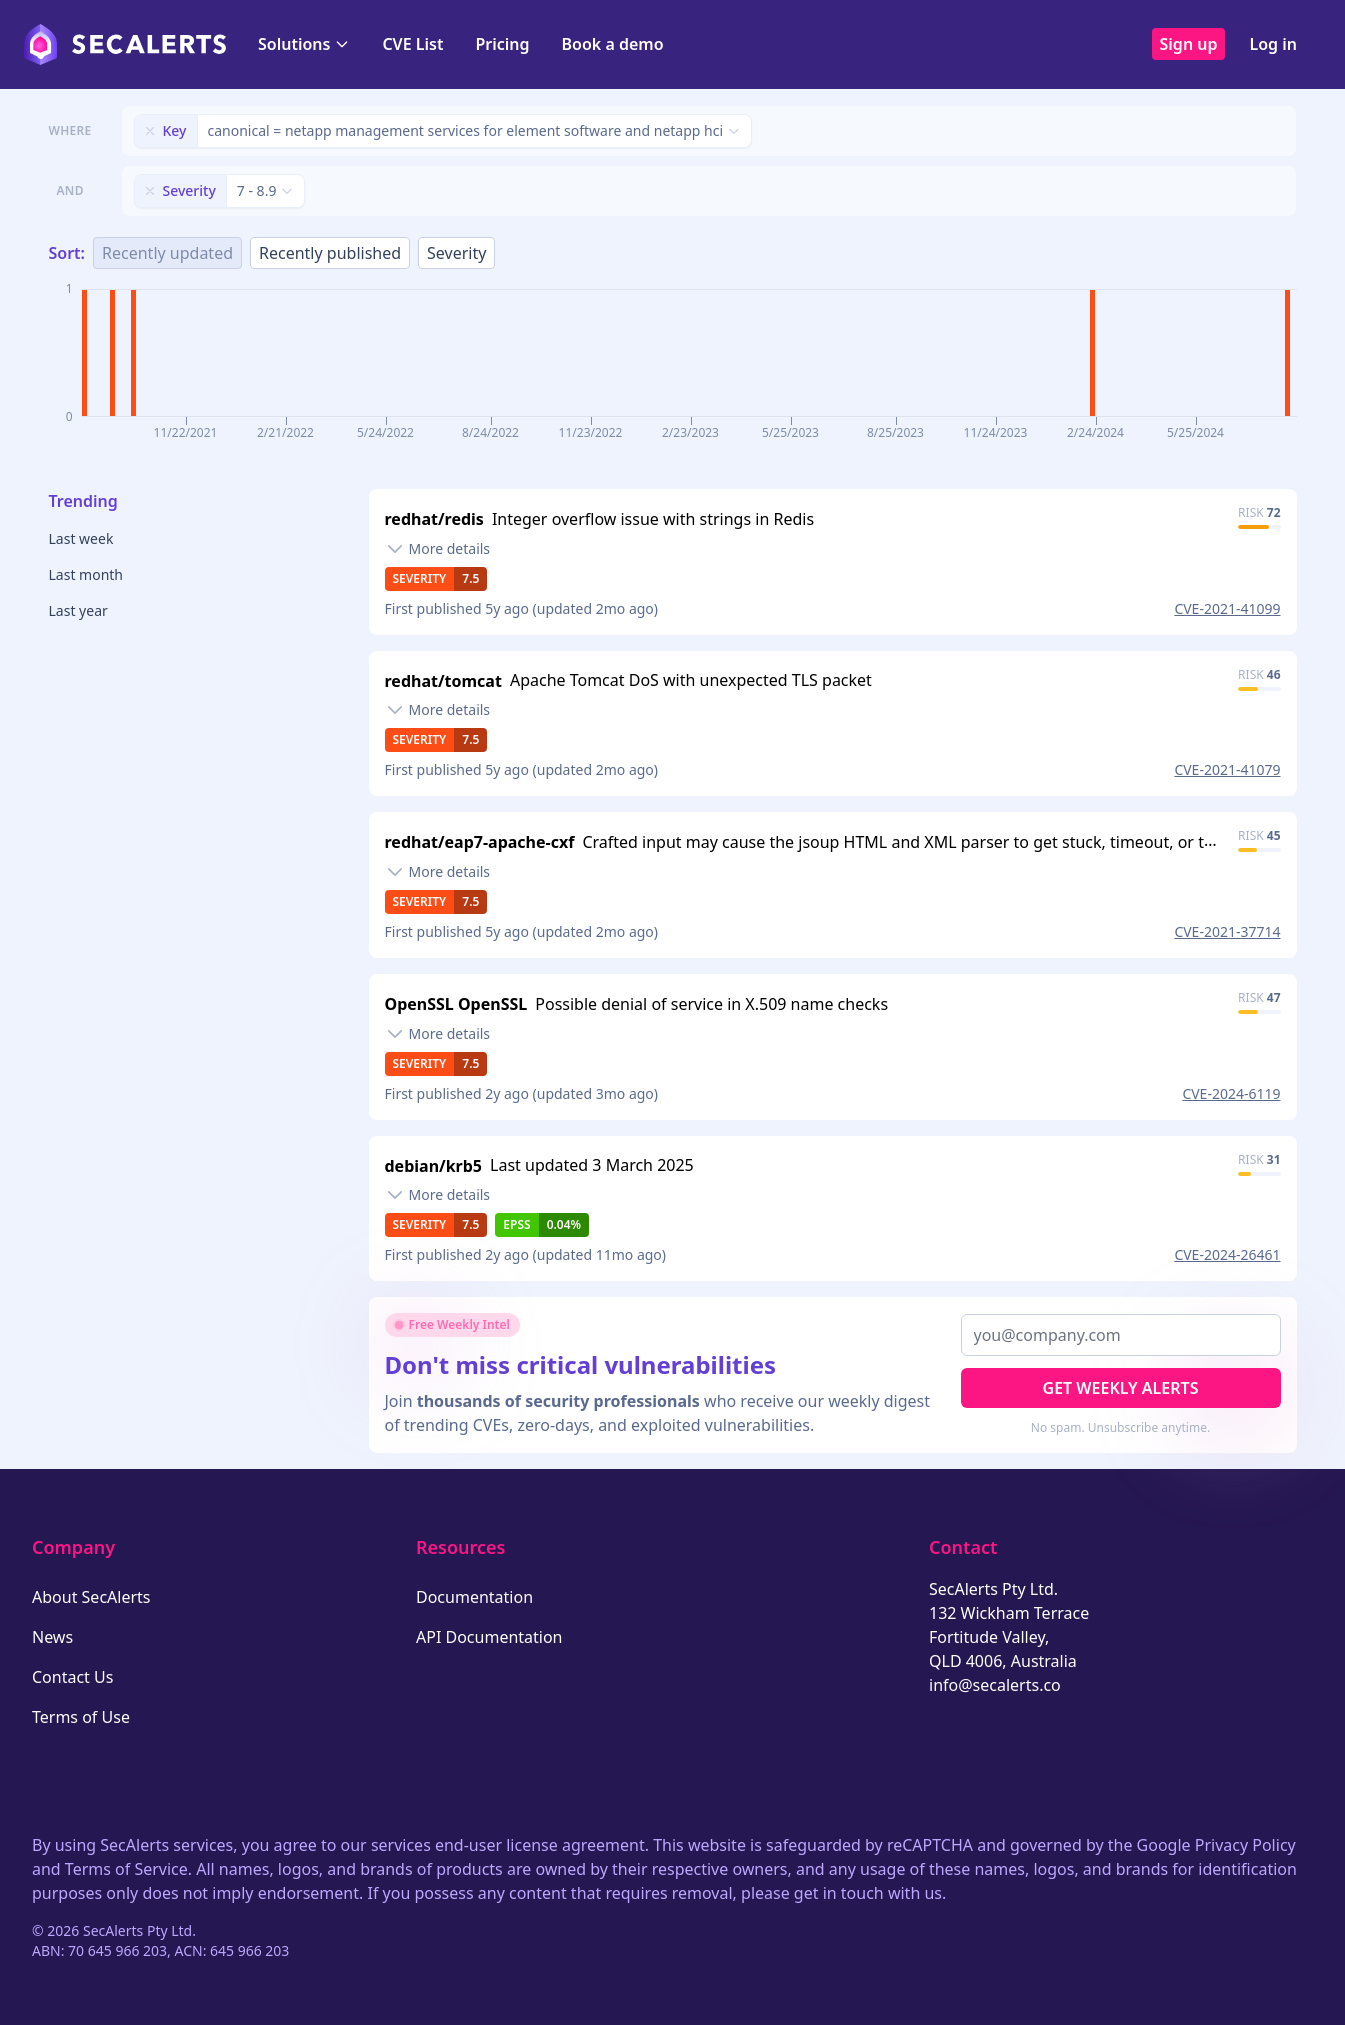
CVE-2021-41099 (1227, 608)
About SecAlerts (91, 1597)
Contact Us (72, 1677)
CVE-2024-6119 (1231, 1093)
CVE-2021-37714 (1227, 931)
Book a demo (613, 44)
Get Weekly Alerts (1121, 1388)
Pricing (502, 44)
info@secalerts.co (995, 1685)
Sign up (1189, 44)
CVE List (412, 44)
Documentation (474, 1597)
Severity (456, 253)
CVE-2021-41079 (1227, 769)
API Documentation (489, 1637)
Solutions (304, 44)
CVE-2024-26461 (1227, 1254)
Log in (1273, 44)
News (52, 1637)
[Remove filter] (150, 131)
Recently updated (167, 253)
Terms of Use (81, 1717)
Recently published (330, 253)
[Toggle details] (438, 549)
